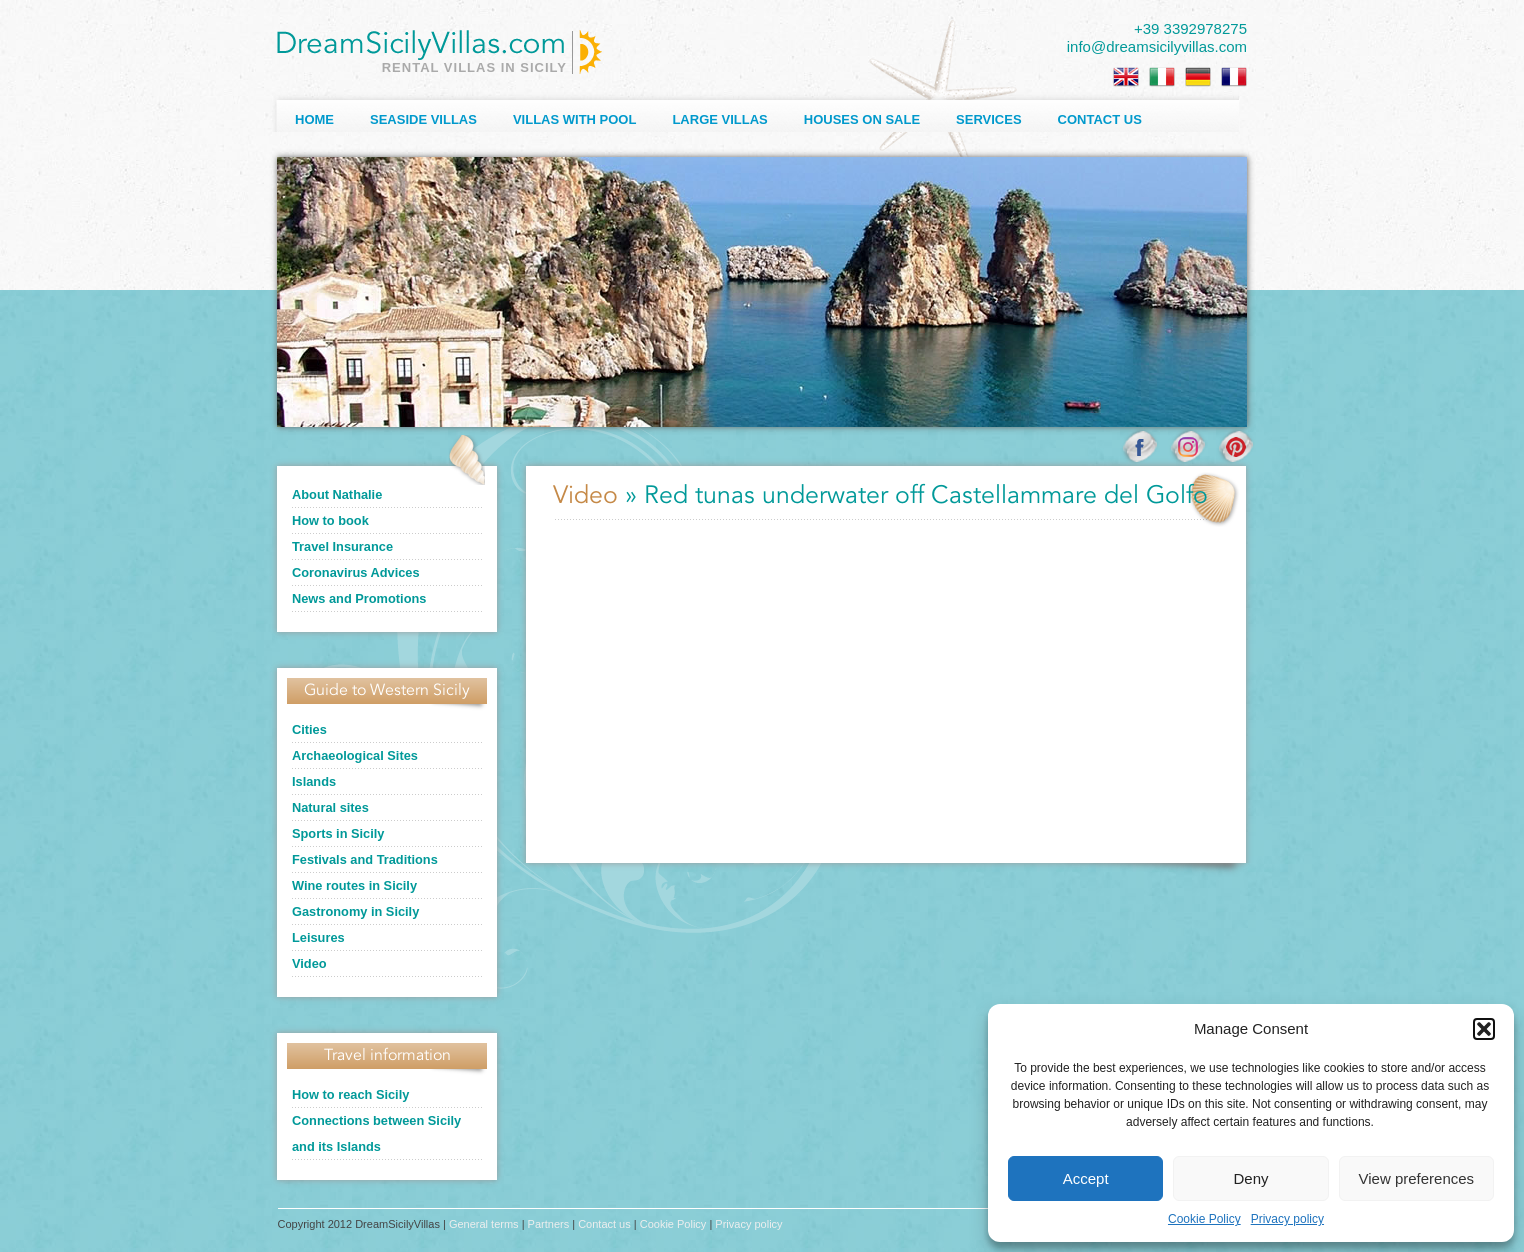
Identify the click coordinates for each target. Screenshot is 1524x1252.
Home (314, 119)
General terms (484, 1224)
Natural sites (330, 807)
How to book (330, 520)
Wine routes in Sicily (354, 885)
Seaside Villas (423, 119)
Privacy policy (1287, 1219)
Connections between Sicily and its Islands (376, 1133)
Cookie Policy (1204, 1219)
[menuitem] (1126, 77)
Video (309, 963)
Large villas (719, 119)
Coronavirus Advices (356, 572)
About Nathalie (337, 494)
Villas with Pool (575, 119)
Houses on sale (862, 119)
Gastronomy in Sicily (355, 911)
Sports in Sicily (338, 833)
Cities (309, 729)
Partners (549, 1224)
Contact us (1100, 119)
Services (989, 119)
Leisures (318, 937)
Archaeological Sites (355, 755)
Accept (1086, 1178)
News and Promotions (359, 598)
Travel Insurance (342, 546)
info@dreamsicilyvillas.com (1157, 46)
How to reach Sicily (350, 1094)
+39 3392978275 (1190, 28)
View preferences (1417, 1178)
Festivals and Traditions (365, 859)
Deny (1250, 1178)
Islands (314, 781)
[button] (1484, 1029)
